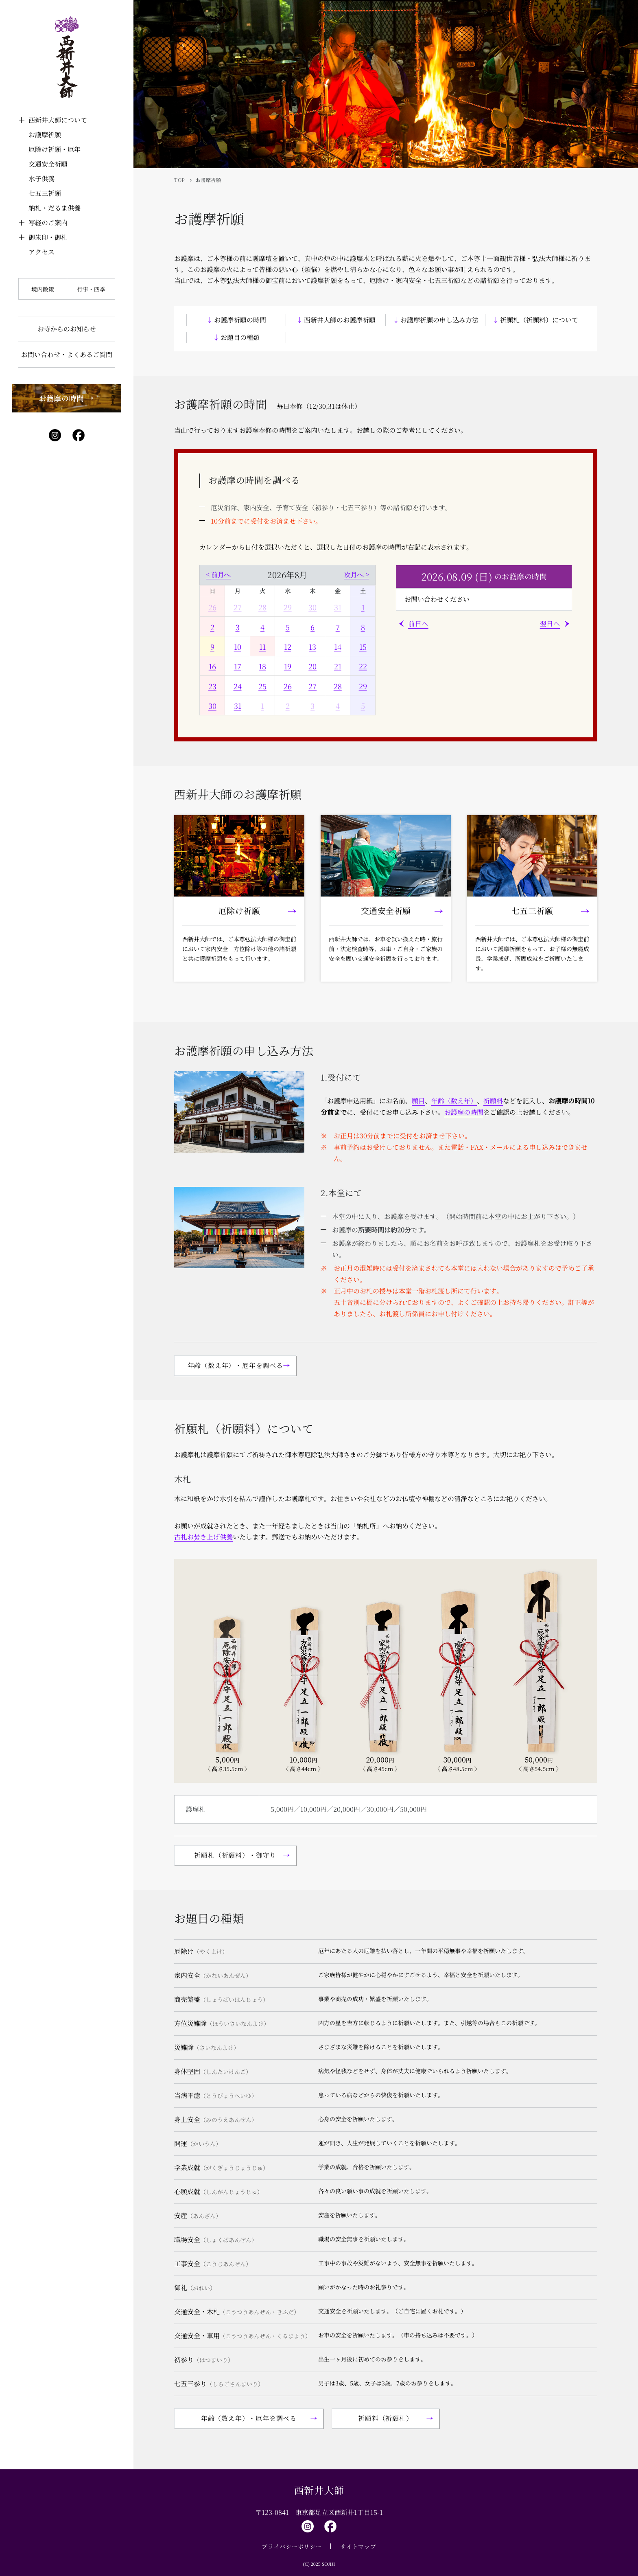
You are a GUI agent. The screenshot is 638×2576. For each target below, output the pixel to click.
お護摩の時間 (463, 1112)
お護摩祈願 (44, 134)
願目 (418, 1100)
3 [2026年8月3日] (238, 627)
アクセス (41, 252)
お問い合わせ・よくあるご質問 (66, 354)
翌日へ (550, 623)
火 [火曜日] (262, 591)
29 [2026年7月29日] (288, 607)
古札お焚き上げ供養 (203, 1536)
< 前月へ (218, 574)
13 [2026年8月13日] (312, 646)
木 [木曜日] (312, 591)
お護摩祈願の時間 (240, 319)
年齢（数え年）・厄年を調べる (235, 1365)
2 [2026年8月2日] (212, 627)
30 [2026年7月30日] (312, 607)
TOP (179, 179)
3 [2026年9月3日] (312, 705)
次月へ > (356, 574)
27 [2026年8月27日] (312, 686)
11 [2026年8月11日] (262, 646)
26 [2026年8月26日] (288, 686)
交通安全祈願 (48, 164)
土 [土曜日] (363, 591)
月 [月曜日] (237, 591)
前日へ (418, 623)
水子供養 (41, 178)
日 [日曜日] (212, 591)
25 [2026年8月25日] (262, 686)
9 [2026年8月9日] (212, 646)
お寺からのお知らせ (66, 328)
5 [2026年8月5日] (288, 627)
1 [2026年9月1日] (262, 705)
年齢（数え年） (454, 1100)
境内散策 (42, 289)
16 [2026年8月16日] (212, 666)
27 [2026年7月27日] (238, 607)
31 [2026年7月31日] (337, 607)
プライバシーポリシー (291, 2546)
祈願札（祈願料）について (539, 319)
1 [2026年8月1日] (363, 607)
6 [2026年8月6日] (312, 627)
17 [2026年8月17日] (237, 666)
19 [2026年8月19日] (287, 666)
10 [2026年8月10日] (237, 646)
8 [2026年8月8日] (363, 627)
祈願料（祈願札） (385, 2418)
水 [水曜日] (288, 591)
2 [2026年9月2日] (288, 705)
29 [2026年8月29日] (363, 686)
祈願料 (493, 1100)
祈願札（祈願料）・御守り (235, 1855)
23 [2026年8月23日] (212, 686)
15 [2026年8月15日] (363, 646)
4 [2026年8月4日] (262, 627)
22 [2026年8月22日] (363, 666)
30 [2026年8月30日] (212, 705)
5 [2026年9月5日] (363, 705)
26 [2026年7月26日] (212, 607)
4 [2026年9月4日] (338, 705)
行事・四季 (91, 289)
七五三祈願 (44, 193)
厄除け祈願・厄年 (54, 149)
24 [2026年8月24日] (238, 686)
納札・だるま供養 (54, 208)
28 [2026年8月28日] (338, 686)
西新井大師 (319, 2490)
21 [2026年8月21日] (337, 666)
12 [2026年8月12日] (287, 646)
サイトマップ (358, 2546)
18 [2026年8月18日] (262, 666)
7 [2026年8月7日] (338, 627)
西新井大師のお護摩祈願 (340, 319)
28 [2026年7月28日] (262, 607)
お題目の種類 (240, 337)
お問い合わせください (437, 599)
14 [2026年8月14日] (337, 646)
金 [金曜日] (338, 591)
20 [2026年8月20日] (312, 666)
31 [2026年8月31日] (237, 705)
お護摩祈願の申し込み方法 (439, 319)
